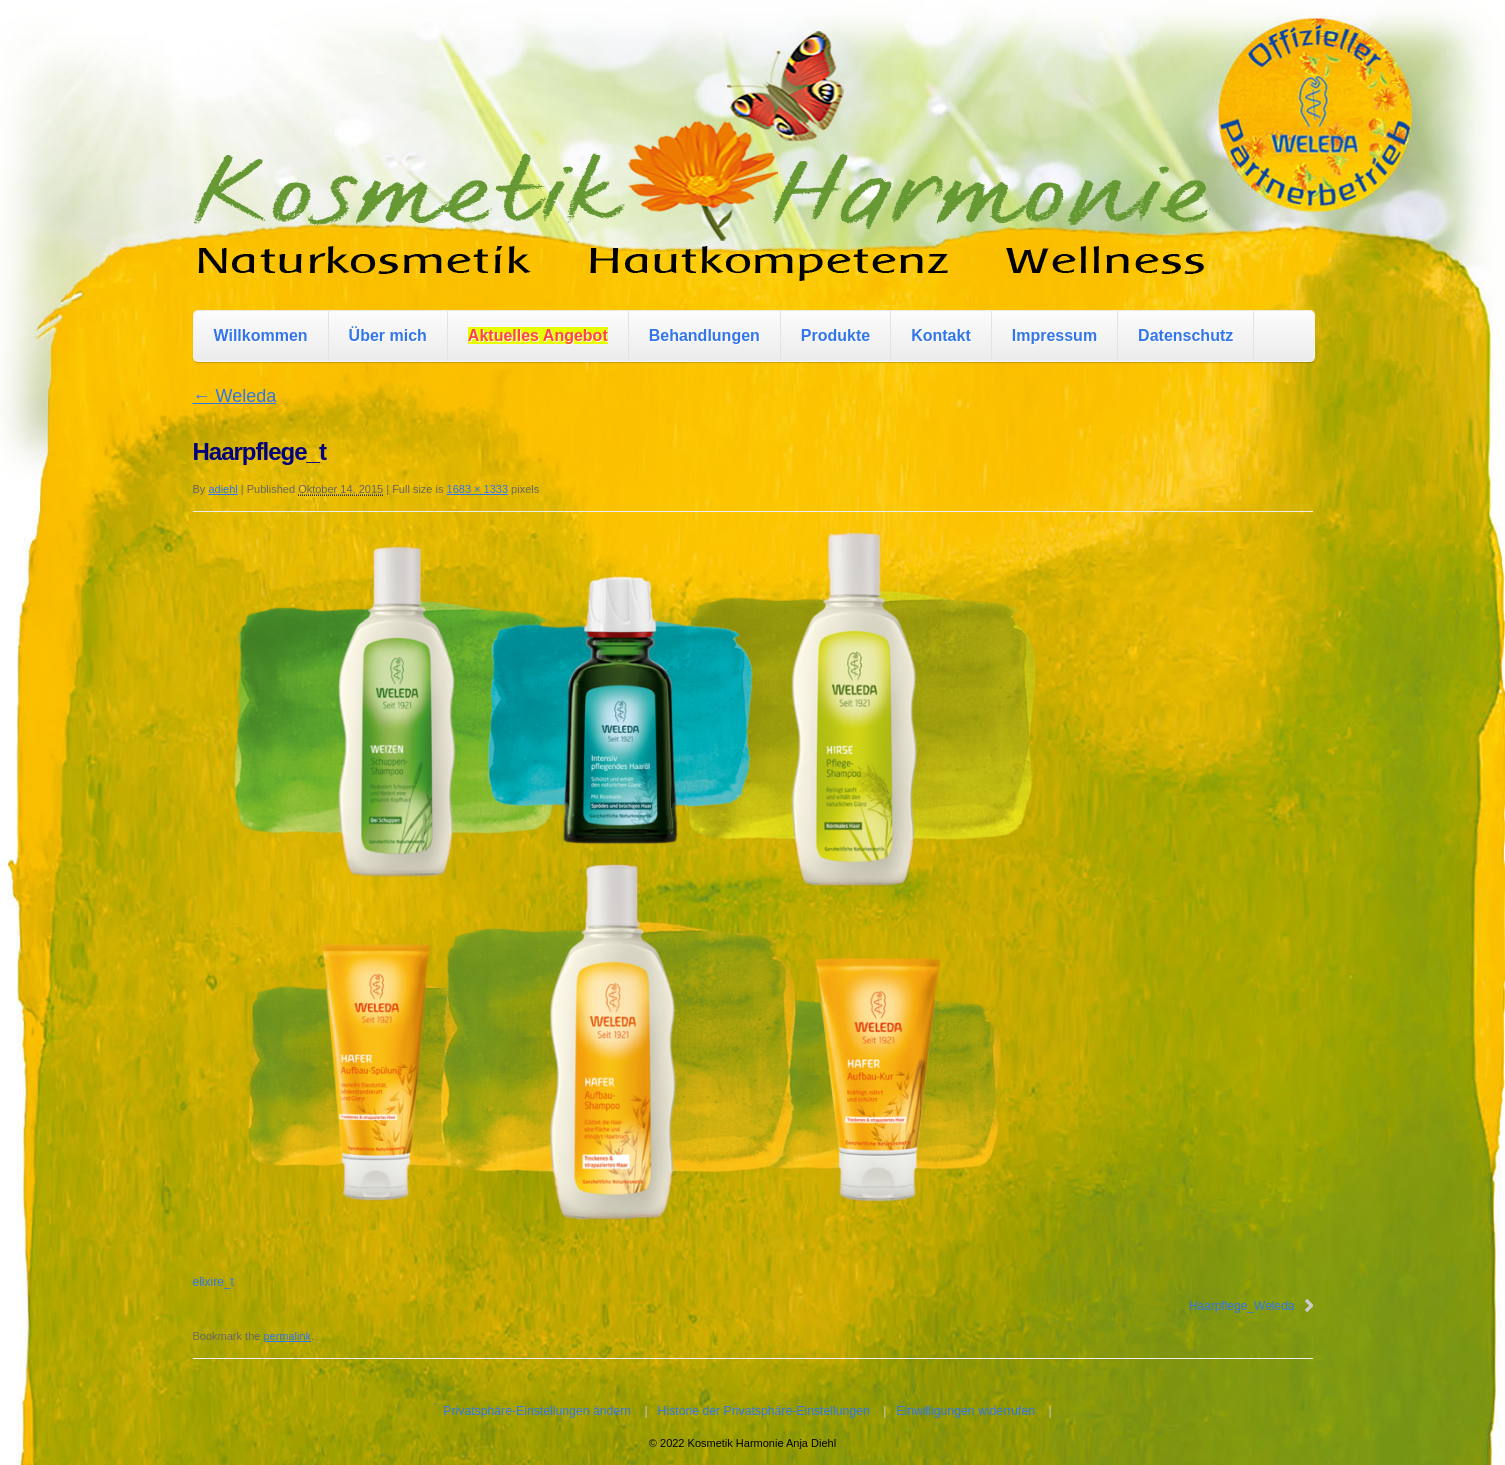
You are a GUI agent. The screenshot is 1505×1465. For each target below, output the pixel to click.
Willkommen (261, 335)
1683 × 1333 (477, 489)
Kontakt (941, 335)
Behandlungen (704, 335)
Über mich (388, 335)
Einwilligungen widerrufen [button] (965, 1411)
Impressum (1054, 335)
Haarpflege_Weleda (1242, 1306)
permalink (287, 1336)
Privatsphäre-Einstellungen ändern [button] (537, 1411)
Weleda (235, 396)
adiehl (222, 489)
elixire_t (213, 1282)
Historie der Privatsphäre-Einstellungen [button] (764, 1411)
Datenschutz (1185, 335)
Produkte (835, 335)
